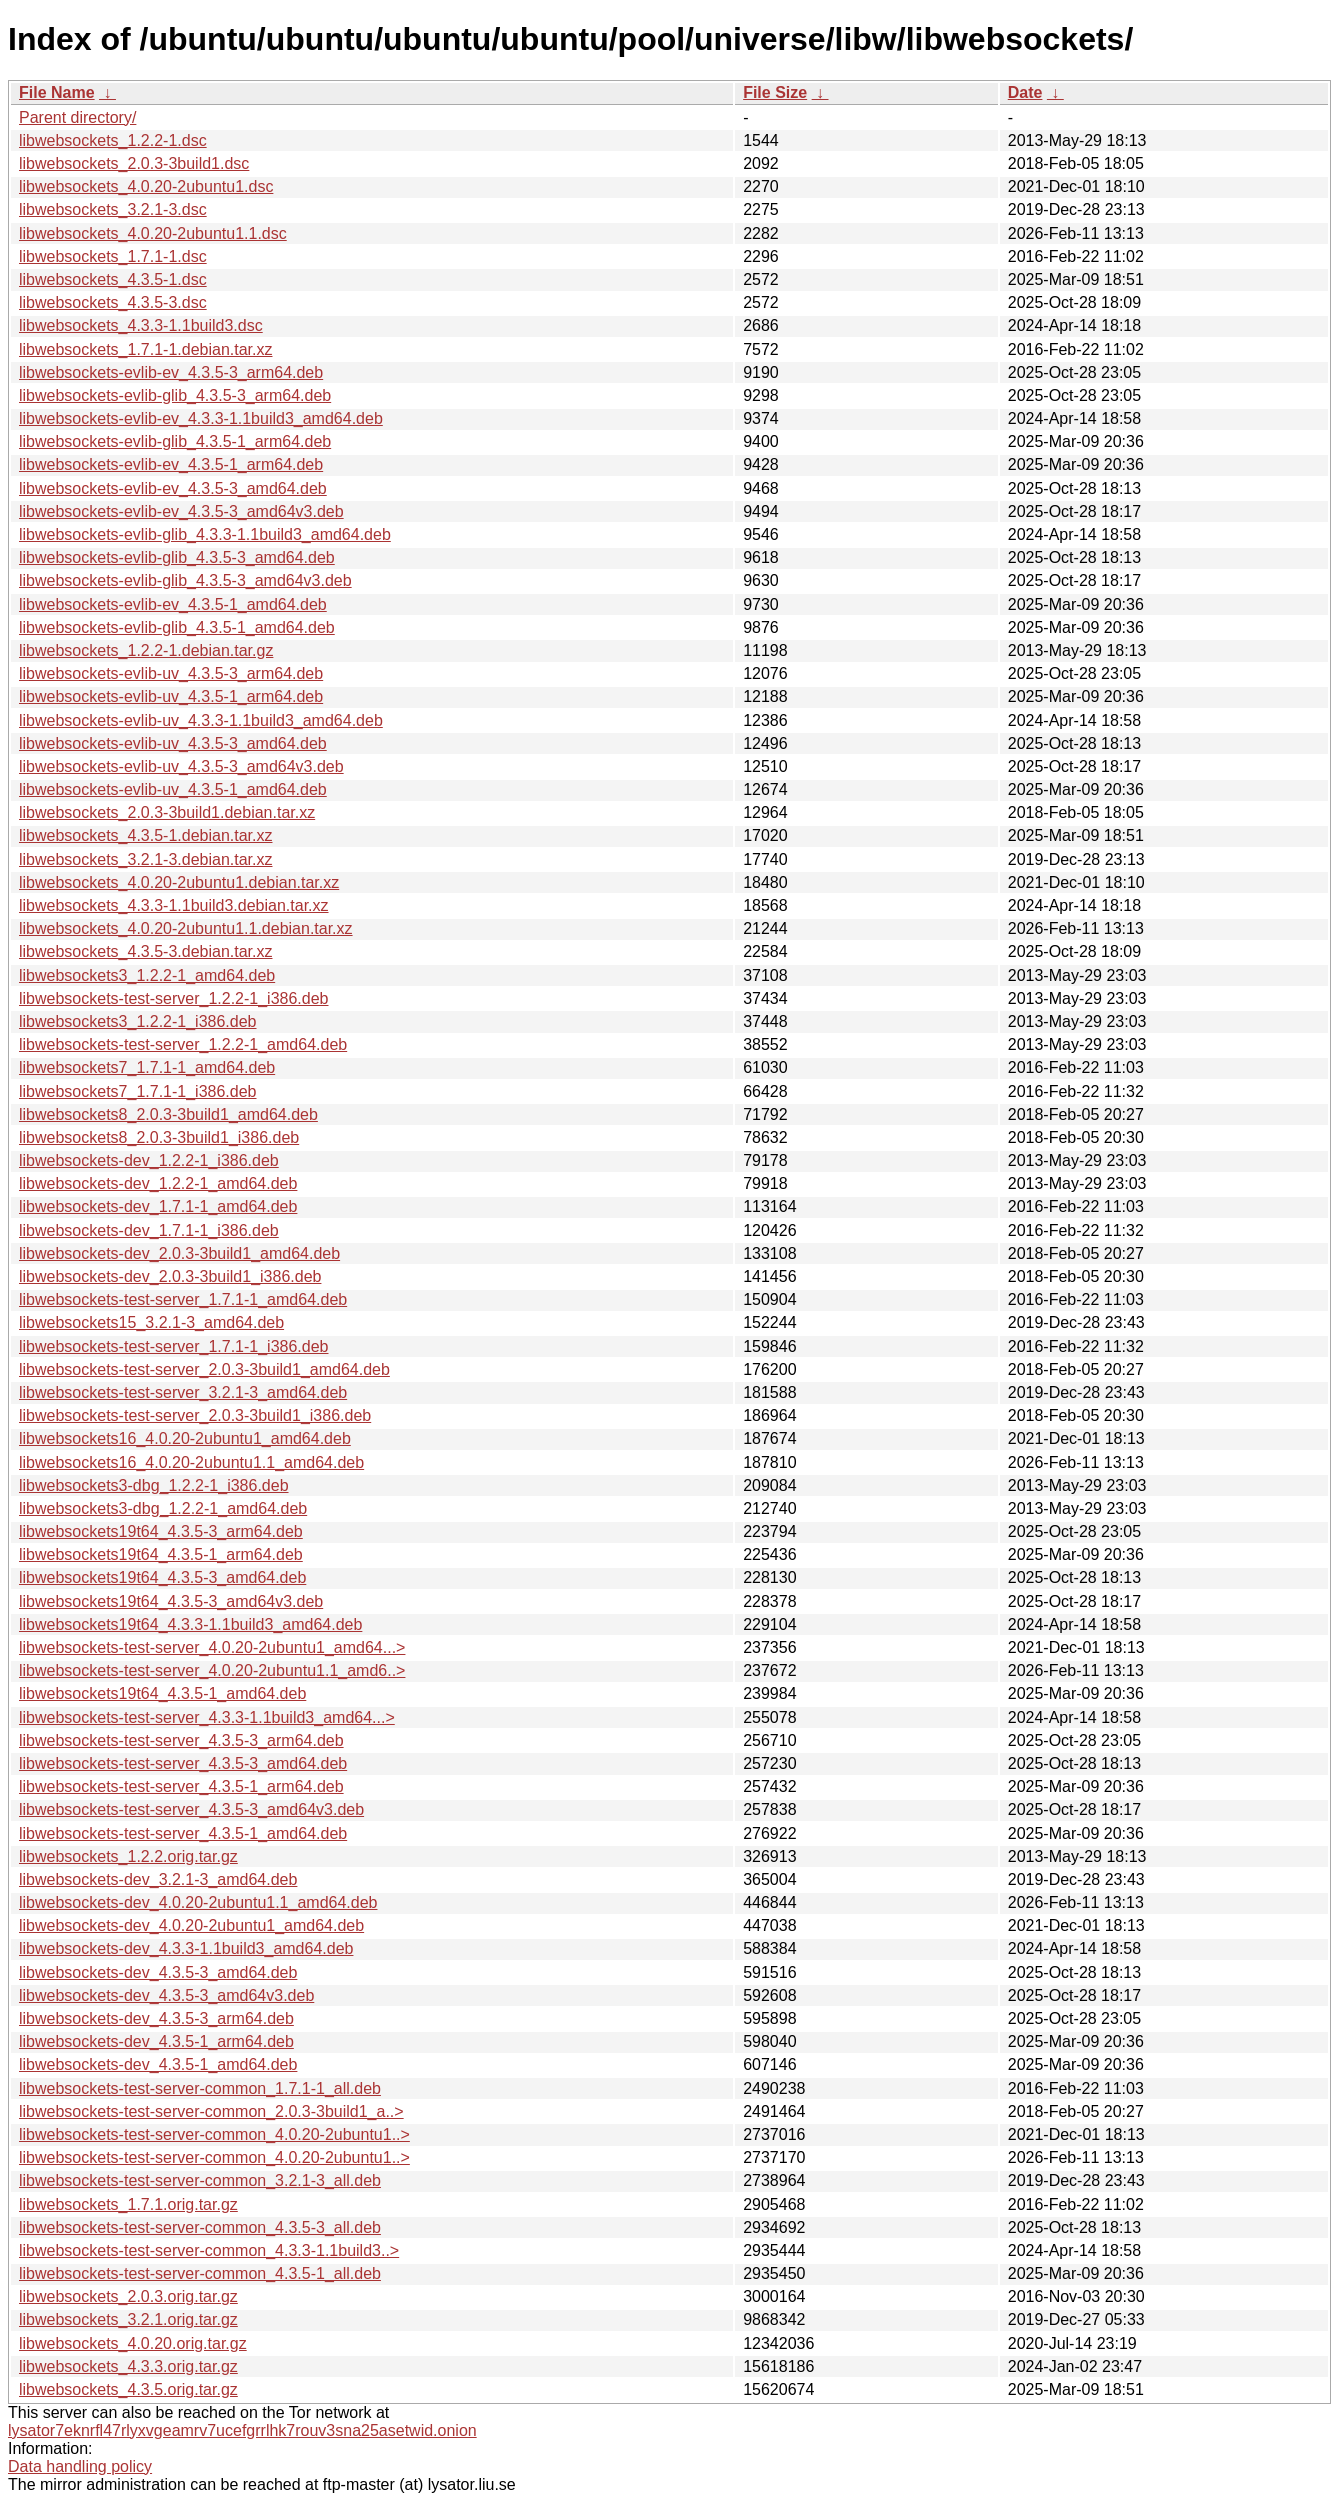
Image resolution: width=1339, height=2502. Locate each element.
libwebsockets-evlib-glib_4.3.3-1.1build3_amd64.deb (205, 534)
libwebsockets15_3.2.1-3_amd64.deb (151, 1322)
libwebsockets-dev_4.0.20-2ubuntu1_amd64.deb (191, 1925)
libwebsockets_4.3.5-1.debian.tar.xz (145, 835)
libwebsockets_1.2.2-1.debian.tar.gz (146, 650)
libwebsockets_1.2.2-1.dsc (113, 140)
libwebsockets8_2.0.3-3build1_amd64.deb (168, 1114)
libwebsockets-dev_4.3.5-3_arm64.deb (156, 2018)
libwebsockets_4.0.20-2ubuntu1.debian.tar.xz (179, 882)
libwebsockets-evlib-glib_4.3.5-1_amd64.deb (177, 627)
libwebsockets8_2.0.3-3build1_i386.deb (159, 1137)
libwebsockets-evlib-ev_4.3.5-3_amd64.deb (173, 488)
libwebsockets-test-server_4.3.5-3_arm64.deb (181, 1740)
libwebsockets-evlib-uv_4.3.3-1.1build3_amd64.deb (201, 720)
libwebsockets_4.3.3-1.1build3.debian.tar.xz (174, 905)
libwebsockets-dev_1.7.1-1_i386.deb (149, 1230)
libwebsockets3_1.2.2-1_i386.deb (138, 1021)
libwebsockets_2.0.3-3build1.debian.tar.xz (167, 812)
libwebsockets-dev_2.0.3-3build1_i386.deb (170, 1276)
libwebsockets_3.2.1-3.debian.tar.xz (145, 859)
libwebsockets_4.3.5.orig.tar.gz (128, 2389)
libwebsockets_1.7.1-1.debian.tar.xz (145, 349)
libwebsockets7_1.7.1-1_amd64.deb (147, 1067)
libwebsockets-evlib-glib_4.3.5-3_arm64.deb (175, 395)
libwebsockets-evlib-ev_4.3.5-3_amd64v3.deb (181, 511)
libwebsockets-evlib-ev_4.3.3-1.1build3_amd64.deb (201, 418)
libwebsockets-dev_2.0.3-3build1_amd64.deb (179, 1253)
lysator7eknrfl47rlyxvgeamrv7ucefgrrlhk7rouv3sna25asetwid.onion (242, 2430)
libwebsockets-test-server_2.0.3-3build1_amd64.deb (204, 1369)
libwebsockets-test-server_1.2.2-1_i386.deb (174, 998)
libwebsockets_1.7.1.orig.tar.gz (128, 2204)
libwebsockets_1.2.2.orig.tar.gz (128, 1856)
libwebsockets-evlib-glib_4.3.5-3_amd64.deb (177, 557)
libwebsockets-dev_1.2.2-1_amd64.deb (158, 1183)
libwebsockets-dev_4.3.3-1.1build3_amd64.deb (186, 1948)
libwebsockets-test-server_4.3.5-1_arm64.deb (181, 1786)
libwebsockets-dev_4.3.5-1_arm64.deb (156, 2041)
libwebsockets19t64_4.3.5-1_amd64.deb (162, 1693)
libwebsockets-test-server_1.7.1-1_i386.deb (174, 1346)
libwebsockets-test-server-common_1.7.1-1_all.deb (200, 2088)
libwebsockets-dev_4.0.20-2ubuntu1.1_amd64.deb (198, 1902)
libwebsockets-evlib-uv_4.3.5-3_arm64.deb (171, 673)
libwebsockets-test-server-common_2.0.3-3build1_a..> (211, 2111)
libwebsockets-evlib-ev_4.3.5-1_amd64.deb (173, 604)
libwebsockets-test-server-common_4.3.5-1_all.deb (200, 2273)
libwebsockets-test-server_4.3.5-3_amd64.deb (183, 1763)
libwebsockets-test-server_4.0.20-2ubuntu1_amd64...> (212, 1647)
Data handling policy (80, 2466)
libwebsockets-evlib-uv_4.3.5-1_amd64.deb (173, 789)
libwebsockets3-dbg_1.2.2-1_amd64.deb (163, 1508)
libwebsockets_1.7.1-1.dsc (113, 256)
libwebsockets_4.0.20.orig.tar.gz (133, 2343)
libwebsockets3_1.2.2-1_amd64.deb (147, 975)
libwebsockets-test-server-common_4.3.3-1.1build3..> (209, 2250)
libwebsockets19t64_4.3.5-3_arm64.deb (161, 1531)
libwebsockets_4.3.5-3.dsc (113, 302)
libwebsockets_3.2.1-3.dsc (113, 209)
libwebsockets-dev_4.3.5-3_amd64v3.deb (166, 1995)
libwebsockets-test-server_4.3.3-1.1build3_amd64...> (207, 1717)
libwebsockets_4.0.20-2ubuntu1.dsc (146, 186)
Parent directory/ (77, 117)
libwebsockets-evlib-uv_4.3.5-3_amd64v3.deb (181, 766)
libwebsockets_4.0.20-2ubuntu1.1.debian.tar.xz (186, 928)
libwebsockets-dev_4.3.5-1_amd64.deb (158, 2064)
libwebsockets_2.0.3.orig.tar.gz (128, 2296)
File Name (57, 92)
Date (1025, 92)
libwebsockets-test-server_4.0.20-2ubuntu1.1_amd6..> (212, 1670)
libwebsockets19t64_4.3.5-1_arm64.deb (161, 1554)
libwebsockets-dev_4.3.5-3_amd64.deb (158, 1972)
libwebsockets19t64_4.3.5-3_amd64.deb (162, 1577)
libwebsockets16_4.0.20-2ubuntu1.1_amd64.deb (191, 1462)
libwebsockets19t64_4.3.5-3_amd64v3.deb (171, 1601)
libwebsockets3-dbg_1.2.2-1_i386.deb (154, 1485)
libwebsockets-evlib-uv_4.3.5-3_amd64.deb (173, 743)
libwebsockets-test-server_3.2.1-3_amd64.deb (183, 1392)
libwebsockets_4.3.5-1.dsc (113, 279)
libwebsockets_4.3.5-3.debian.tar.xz (145, 951)
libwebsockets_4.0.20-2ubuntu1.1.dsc (153, 233)
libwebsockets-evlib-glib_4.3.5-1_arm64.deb (175, 441)
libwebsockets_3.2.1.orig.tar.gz (128, 2319)
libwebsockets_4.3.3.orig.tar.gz (128, 2366)
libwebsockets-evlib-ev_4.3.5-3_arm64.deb (171, 372)
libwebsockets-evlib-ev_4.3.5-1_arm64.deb (171, 464)
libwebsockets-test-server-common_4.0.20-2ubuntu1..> (214, 2134)
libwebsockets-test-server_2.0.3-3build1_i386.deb (195, 1415)
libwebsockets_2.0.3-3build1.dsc (134, 163)
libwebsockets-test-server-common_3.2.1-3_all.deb (200, 2180)
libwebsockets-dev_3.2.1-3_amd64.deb (158, 1879)
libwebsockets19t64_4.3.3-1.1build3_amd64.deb (190, 1624)
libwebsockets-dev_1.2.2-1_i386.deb (149, 1160)
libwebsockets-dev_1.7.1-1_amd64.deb (158, 1206)
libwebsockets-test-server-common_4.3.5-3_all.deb (200, 2227)
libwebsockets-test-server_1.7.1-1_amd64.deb (183, 1299)
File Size (775, 92)
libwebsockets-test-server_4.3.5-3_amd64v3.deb (191, 1809)
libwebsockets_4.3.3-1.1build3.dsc (141, 325)
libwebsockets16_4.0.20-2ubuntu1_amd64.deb (185, 1438)
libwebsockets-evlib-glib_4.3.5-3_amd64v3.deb (185, 580)
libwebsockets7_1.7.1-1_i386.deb (138, 1091)
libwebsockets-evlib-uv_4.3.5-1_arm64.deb (171, 696)
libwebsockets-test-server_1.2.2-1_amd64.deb (183, 1044)
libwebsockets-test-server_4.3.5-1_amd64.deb (183, 1833)
